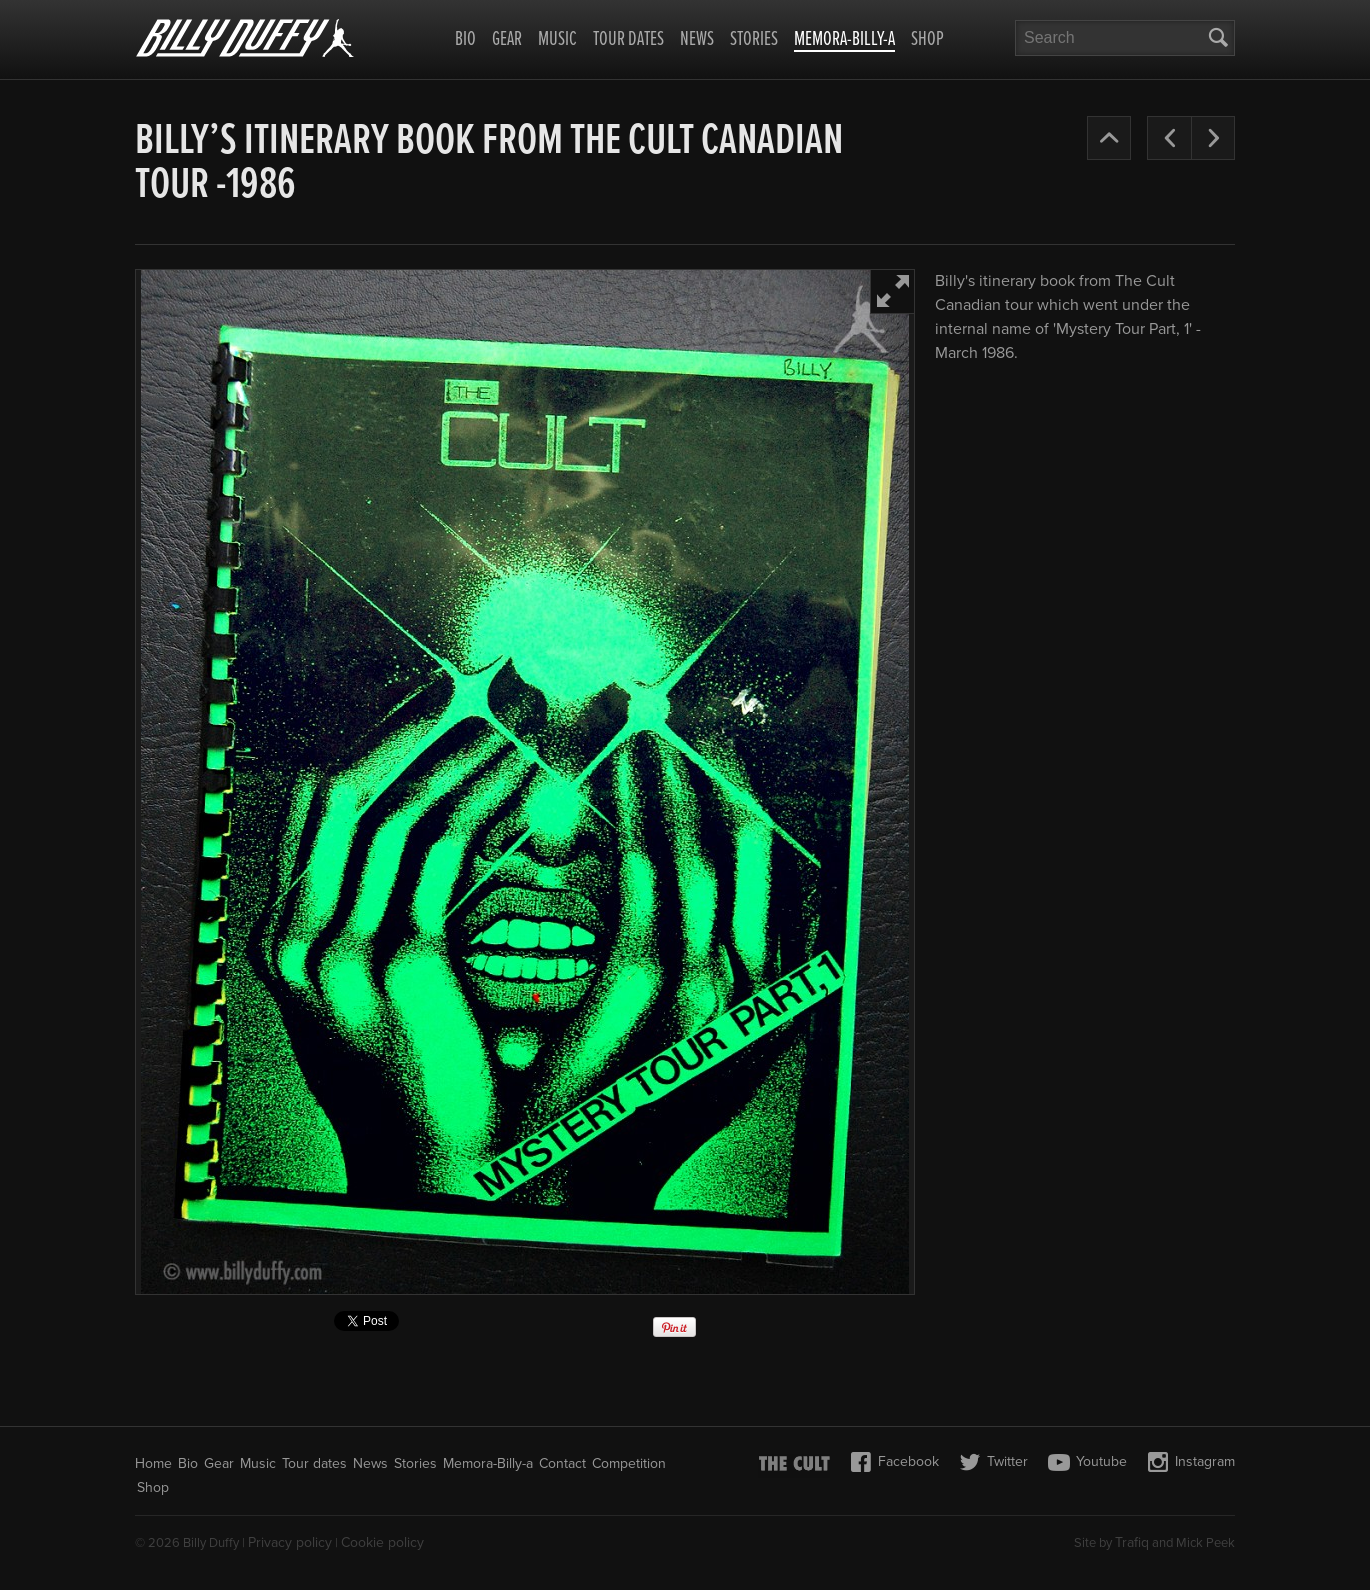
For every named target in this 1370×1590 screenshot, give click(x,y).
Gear (507, 40)
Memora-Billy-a (844, 41)
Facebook (894, 1462)
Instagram (1191, 1462)
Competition (629, 1463)
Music (557, 40)
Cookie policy (382, 1542)
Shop (927, 40)
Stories (754, 40)
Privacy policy (290, 1542)
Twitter (993, 1462)
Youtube (1087, 1462)
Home (153, 1463)
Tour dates (628, 40)
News (697, 40)
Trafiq (1132, 1542)
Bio (465, 40)
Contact (562, 1463)
